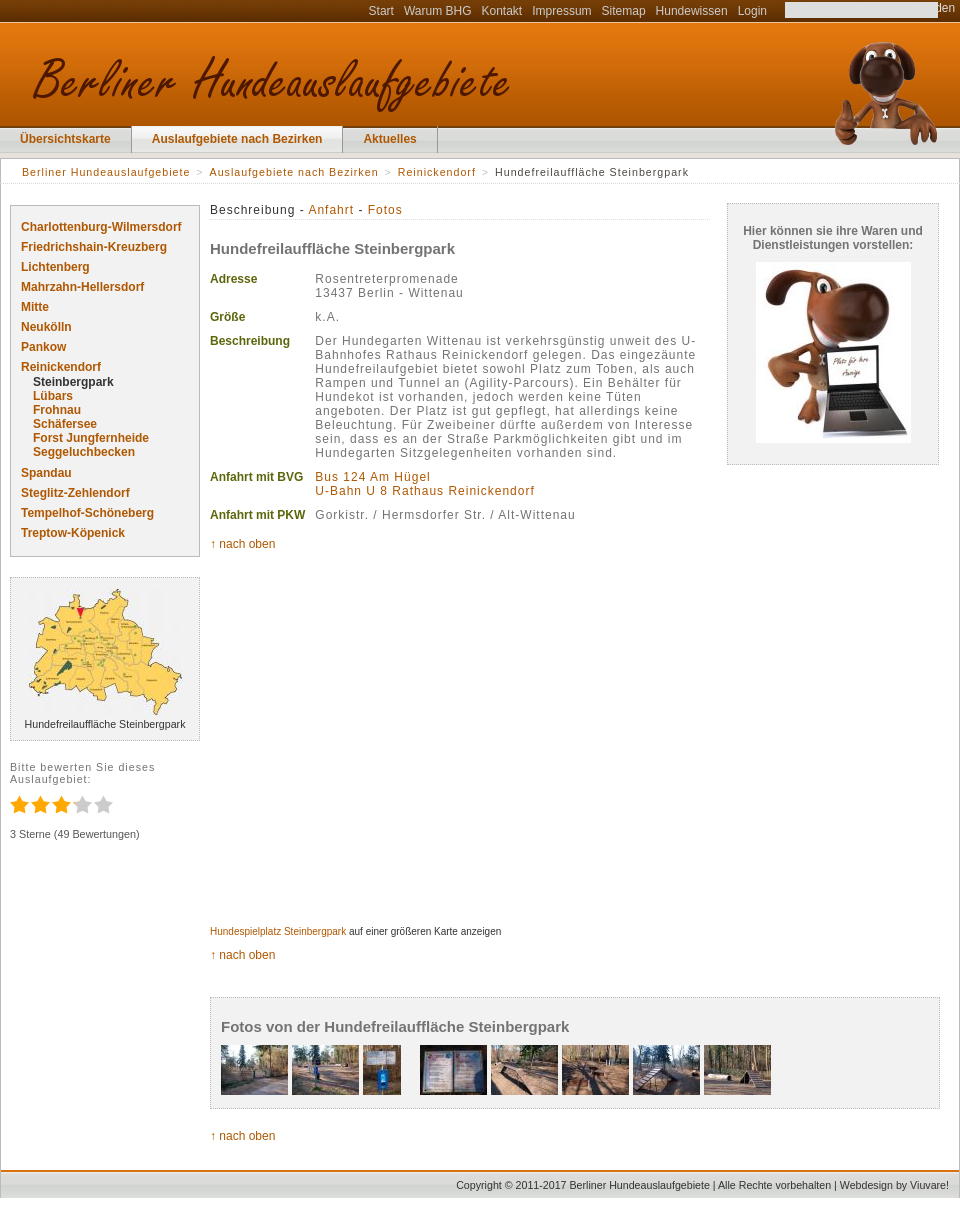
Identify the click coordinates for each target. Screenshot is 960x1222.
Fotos (385, 210)
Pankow (43, 347)
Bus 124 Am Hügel (372, 477)
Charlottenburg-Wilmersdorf (101, 227)
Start (381, 11)
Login (752, 11)
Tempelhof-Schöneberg (87, 513)
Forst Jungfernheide (91, 438)
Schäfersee (65, 424)
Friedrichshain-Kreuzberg (94, 247)
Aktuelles (389, 139)
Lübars (53, 396)
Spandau (46, 473)
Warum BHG (438, 11)
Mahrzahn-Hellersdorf (82, 287)
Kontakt (502, 11)
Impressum (561, 11)
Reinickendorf (61, 367)
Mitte (35, 307)
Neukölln (46, 327)
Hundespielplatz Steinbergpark (278, 931)
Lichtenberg (55, 267)
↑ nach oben (242, 544)
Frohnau (57, 410)
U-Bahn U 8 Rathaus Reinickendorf (424, 491)
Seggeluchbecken (84, 452)
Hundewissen (692, 11)
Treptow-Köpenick (73, 533)
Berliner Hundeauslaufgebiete (106, 172)
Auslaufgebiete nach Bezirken (237, 139)
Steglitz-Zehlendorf (75, 493)
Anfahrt (331, 210)
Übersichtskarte (65, 139)
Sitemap (624, 11)
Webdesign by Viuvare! (894, 1185)
